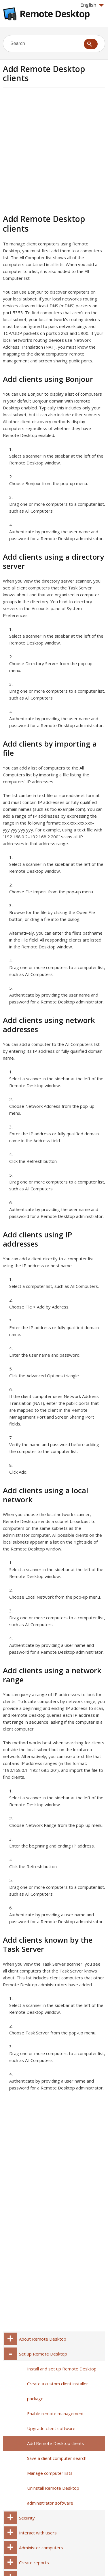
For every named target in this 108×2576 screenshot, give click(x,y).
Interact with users (38, 2533)
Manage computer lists (50, 2473)
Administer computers (41, 2547)
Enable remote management (55, 2413)
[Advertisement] (54, 150)
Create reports (34, 2562)
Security (27, 2518)
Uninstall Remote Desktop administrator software (53, 2495)
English (92, 5)
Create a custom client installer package (57, 2391)
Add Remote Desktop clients (55, 2443)
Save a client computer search (56, 2458)
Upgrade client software (51, 2428)
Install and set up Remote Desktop (61, 2369)
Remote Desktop (55, 13)
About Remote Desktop (42, 2339)
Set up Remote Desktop (43, 2354)
